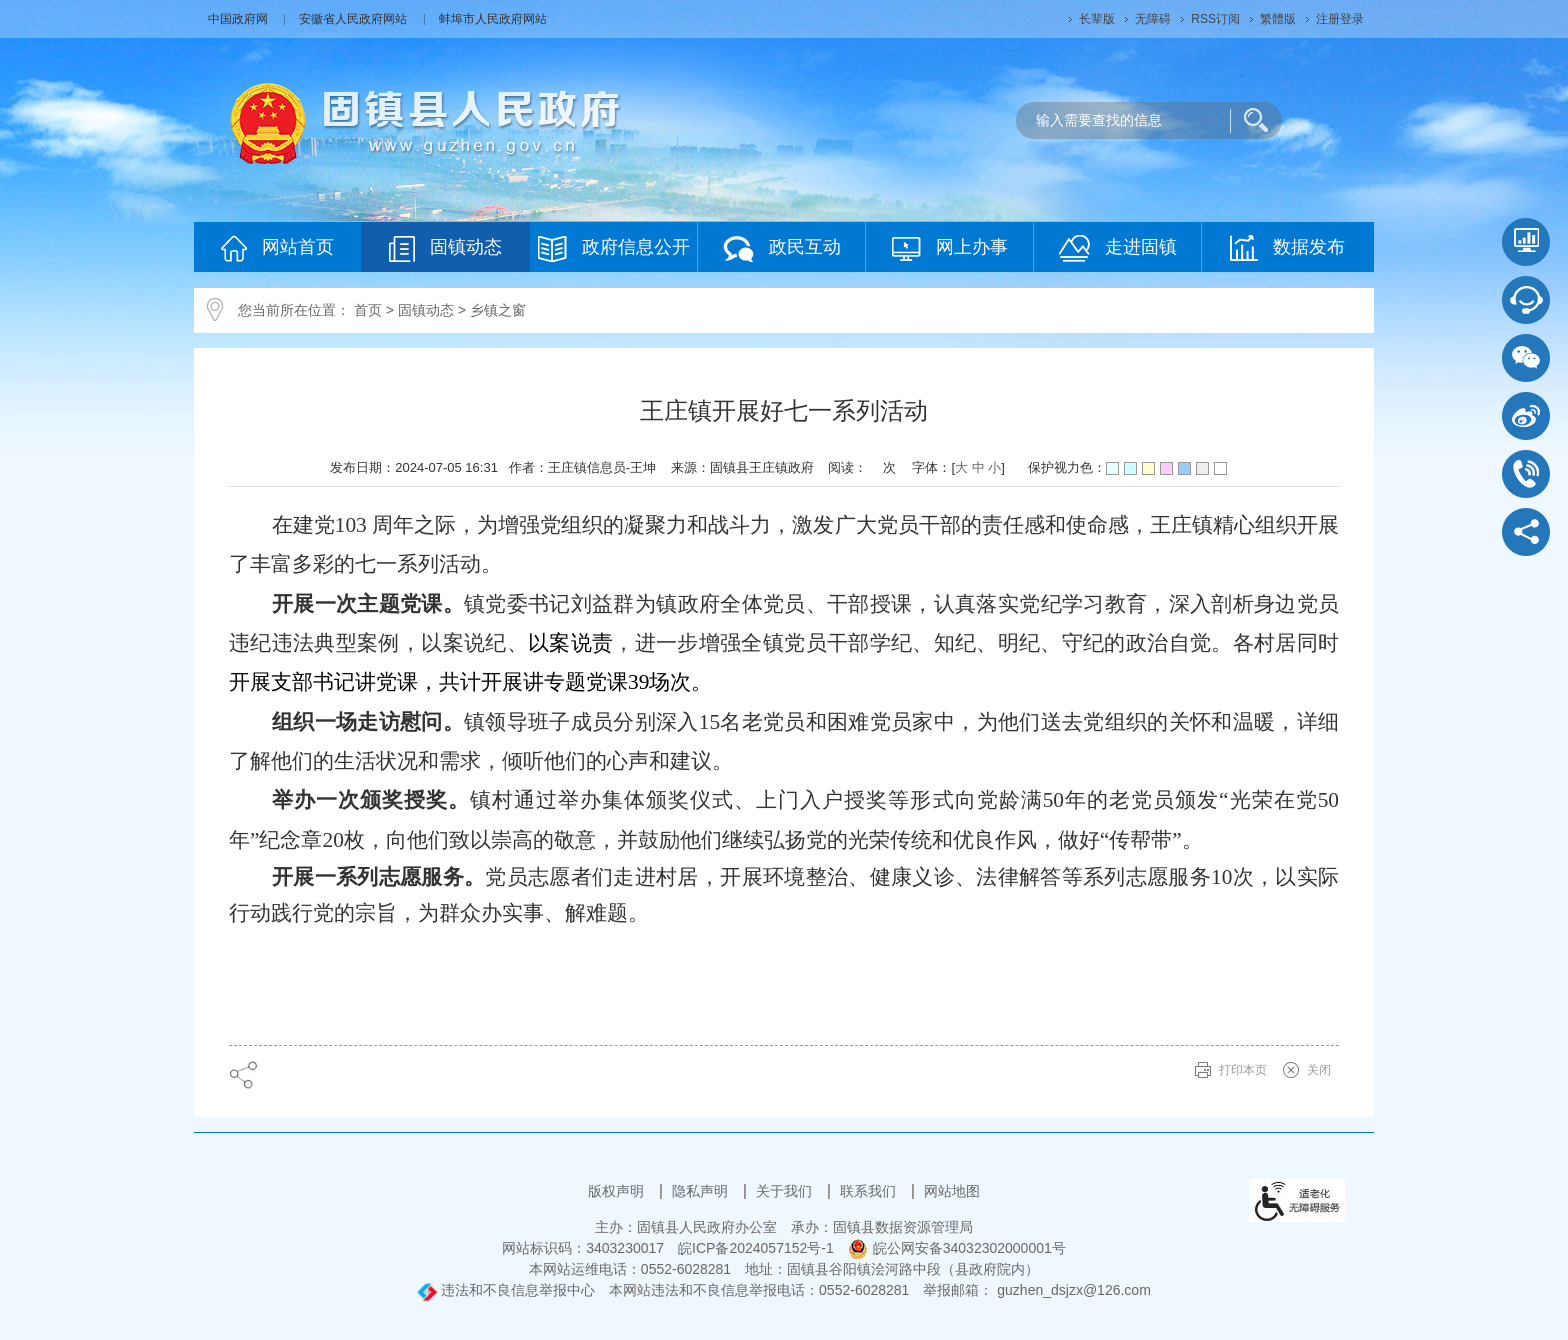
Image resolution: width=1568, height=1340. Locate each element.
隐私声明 (702, 1191)
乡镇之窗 (498, 310)
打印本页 (1243, 1070)
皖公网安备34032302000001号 (957, 1248)
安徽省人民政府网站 (354, 19)
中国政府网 (239, 19)
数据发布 (1287, 248)
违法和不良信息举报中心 (506, 1290)
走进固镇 (1118, 248)
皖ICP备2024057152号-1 (756, 1248)
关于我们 (786, 1191)
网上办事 (950, 248)
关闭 (1319, 1070)
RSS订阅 (1215, 19)
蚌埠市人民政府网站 (493, 19)
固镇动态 (445, 248)
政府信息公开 (614, 248)
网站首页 (277, 248)
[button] (1097, 19)
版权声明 (618, 1191)
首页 (368, 310)
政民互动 (782, 248)
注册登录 (1340, 19)
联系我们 (870, 1191)
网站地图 (952, 1191)
